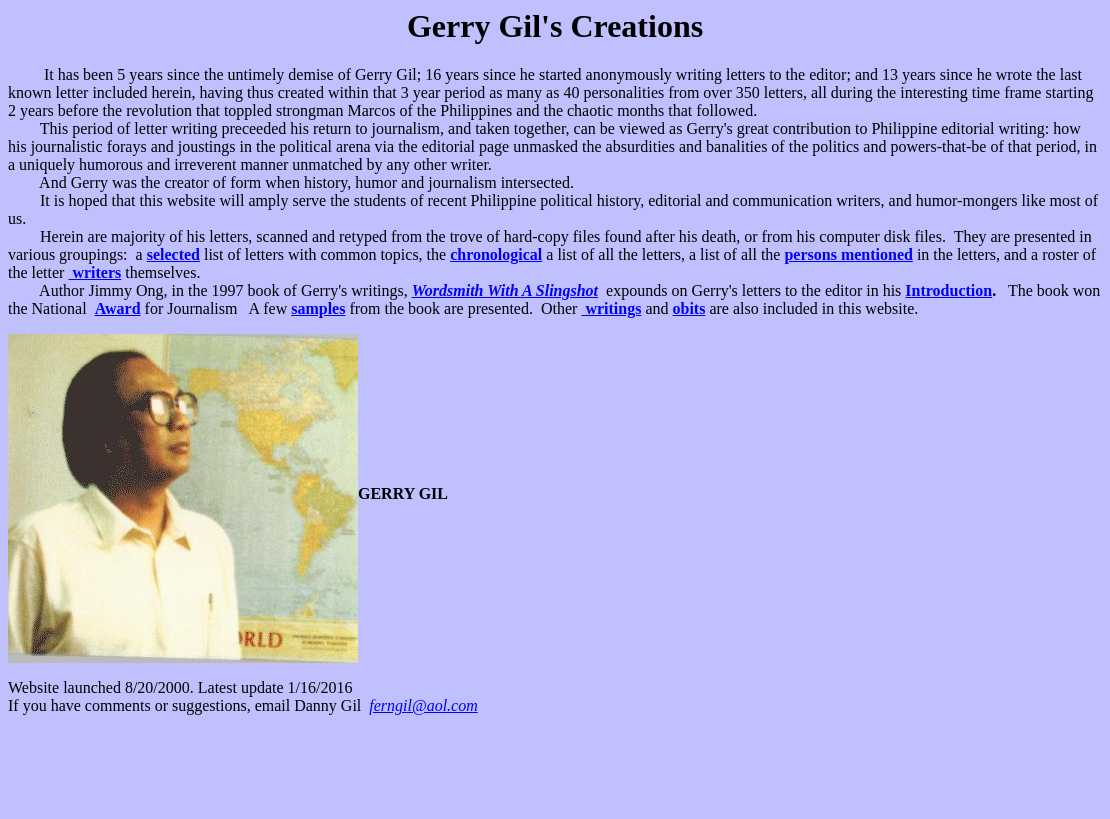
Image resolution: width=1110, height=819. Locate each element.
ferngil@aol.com (423, 705)
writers (94, 272)
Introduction (948, 290)
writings (611, 308)
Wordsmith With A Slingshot (505, 290)
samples (318, 308)
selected (173, 254)
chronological (496, 254)
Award (118, 308)
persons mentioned (848, 254)
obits (688, 308)
